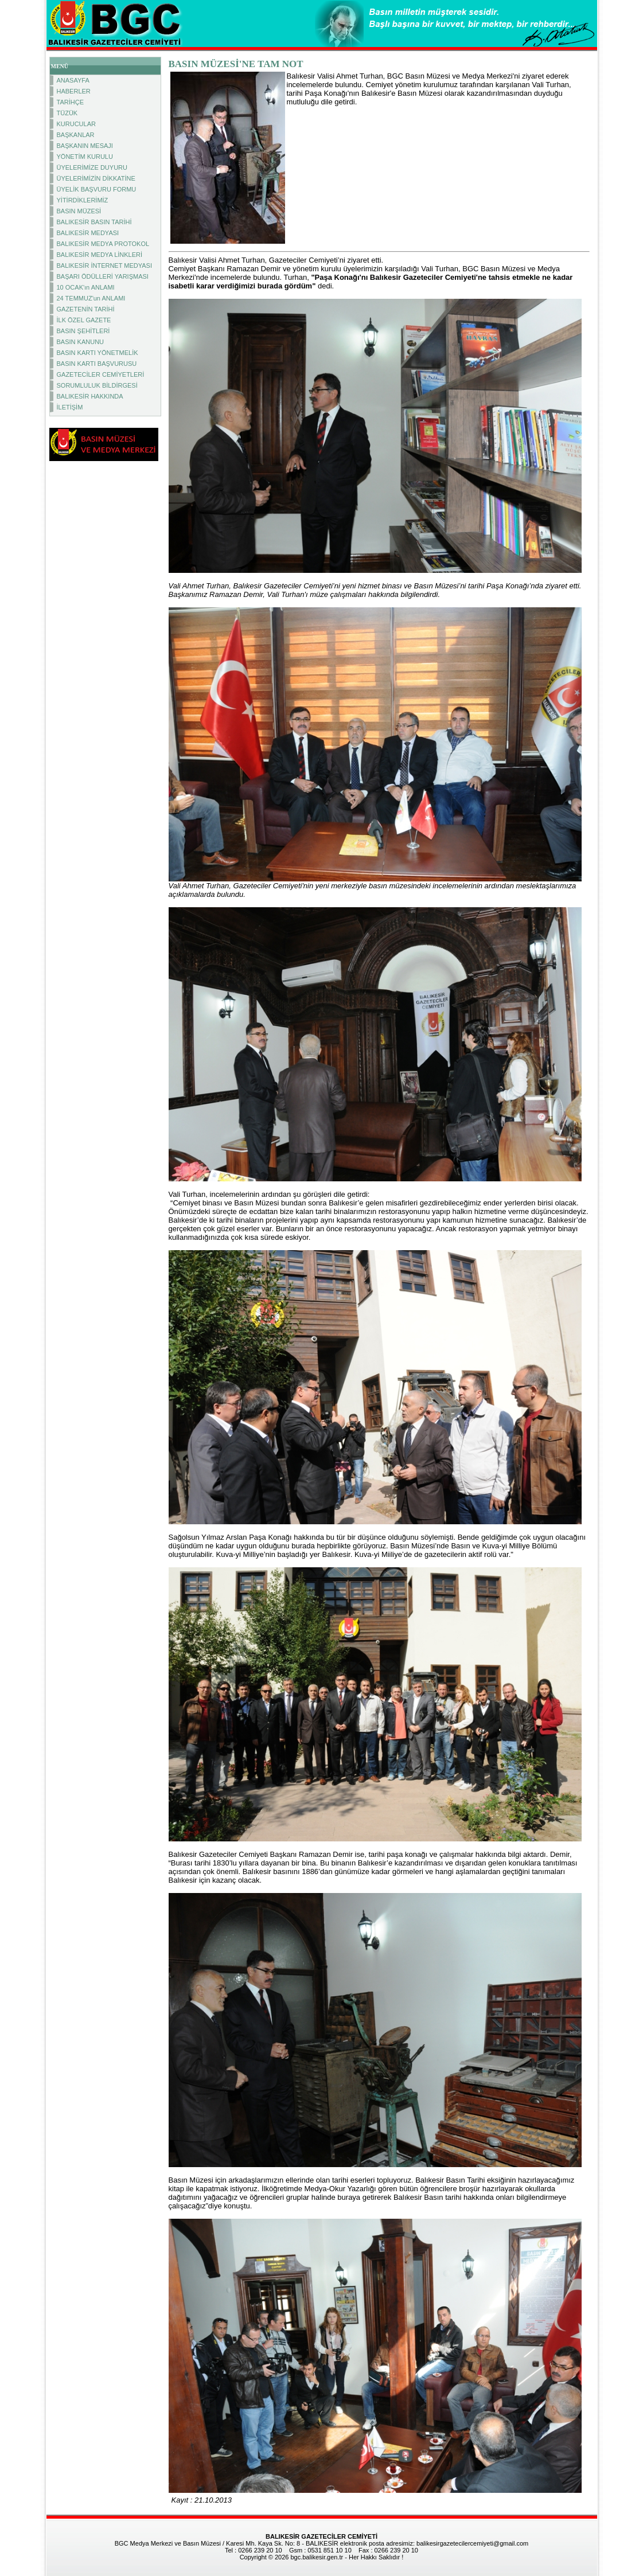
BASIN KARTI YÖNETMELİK (97, 352)
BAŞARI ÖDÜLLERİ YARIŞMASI (103, 276)
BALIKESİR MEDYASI (88, 232)
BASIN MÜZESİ (79, 211)
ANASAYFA (73, 80)
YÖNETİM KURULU (85, 156)
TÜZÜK (67, 113)
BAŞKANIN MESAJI (85, 145)
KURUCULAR (76, 123)
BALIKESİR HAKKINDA (90, 396)
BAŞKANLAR (76, 134)
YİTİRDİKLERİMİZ (82, 200)
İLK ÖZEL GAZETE (84, 320)
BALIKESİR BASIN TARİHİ (94, 221)
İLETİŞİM (70, 407)
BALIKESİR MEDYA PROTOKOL (103, 243)
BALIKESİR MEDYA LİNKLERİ (100, 254)
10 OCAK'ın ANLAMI (86, 287)
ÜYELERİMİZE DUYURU (92, 167)
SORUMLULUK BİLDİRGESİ (97, 385)
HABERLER (74, 91)
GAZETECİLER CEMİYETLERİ (101, 374)
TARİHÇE (70, 102)
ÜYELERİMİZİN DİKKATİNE (96, 178)
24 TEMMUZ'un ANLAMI (91, 298)
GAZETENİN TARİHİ (86, 309)
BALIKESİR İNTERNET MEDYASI (104, 265)
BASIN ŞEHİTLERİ (83, 330)
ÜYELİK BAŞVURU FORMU (97, 189)
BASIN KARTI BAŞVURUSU (97, 363)
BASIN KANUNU (80, 341)
